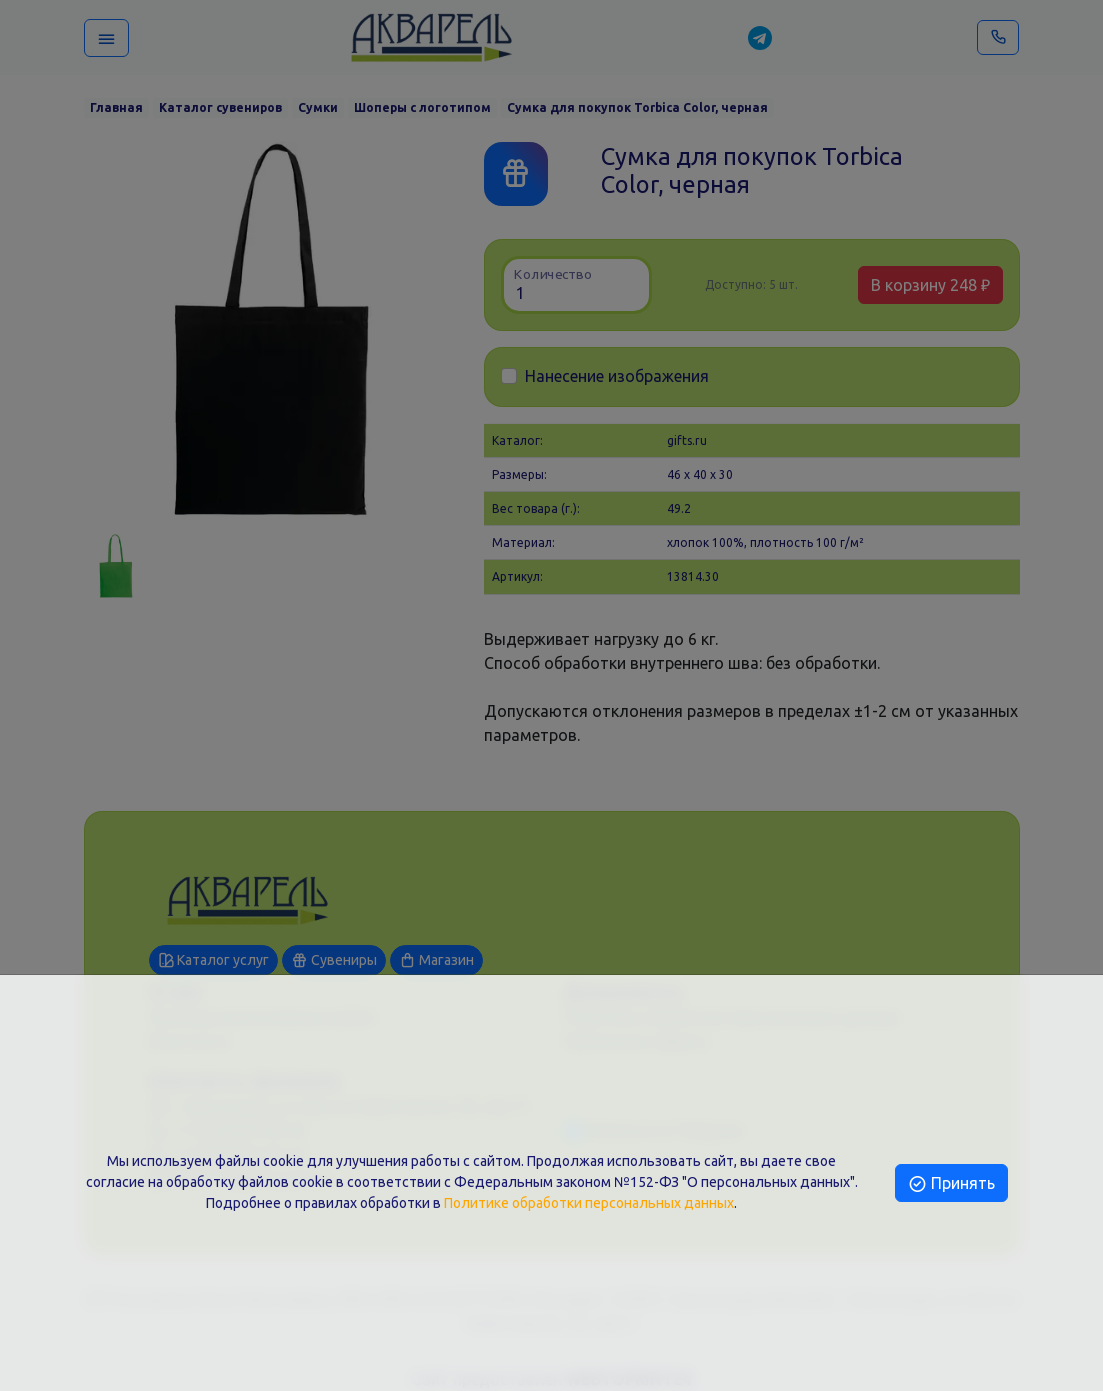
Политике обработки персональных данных (589, 1203)
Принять (951, 1183)
